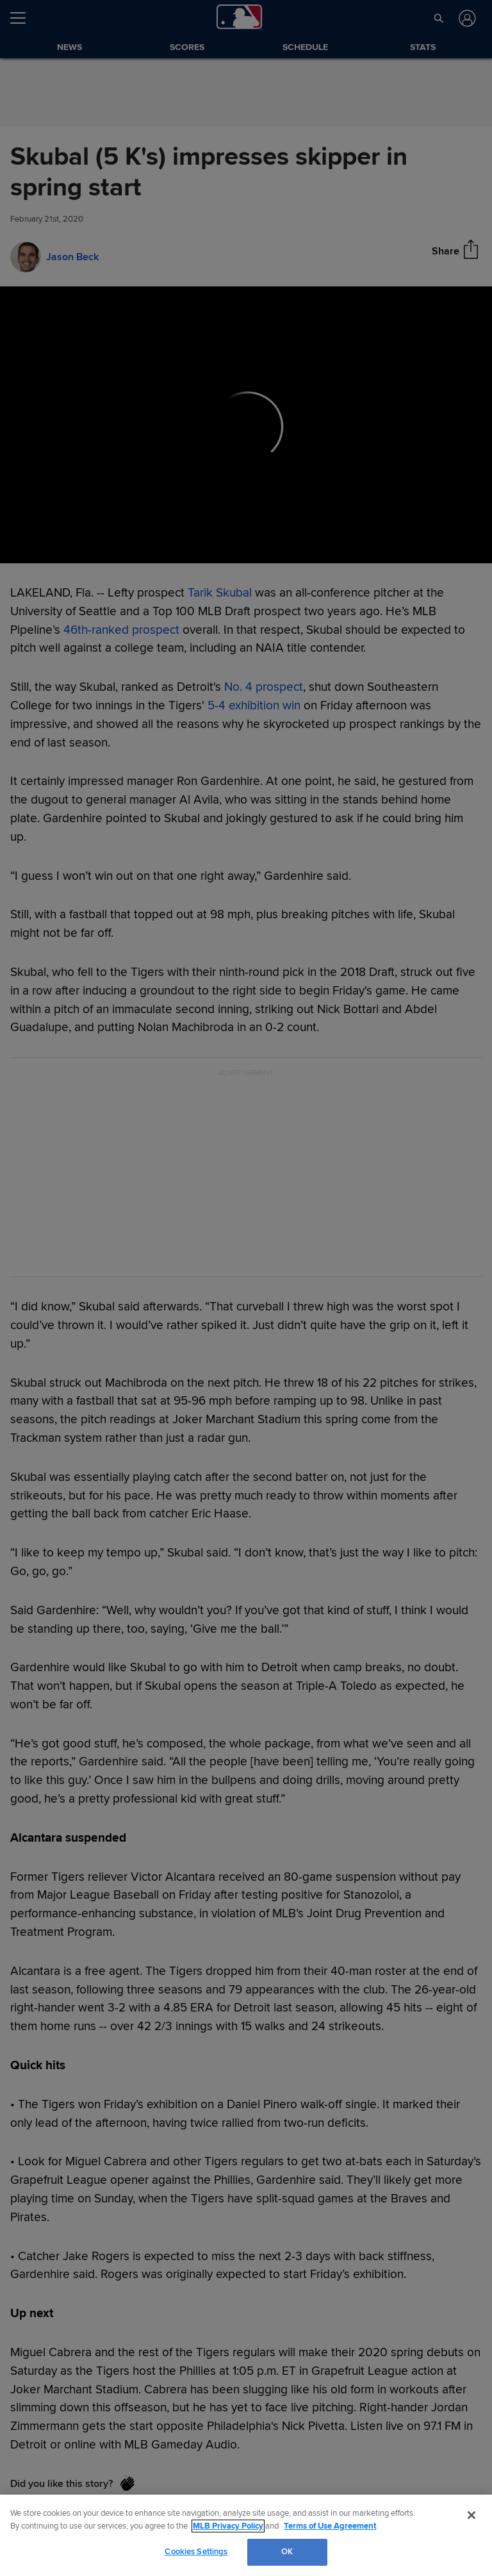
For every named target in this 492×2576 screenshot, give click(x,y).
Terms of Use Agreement (330, 2526)
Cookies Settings (196, 2552)
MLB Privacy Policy (228, 2526)
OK (287, 2552)
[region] (246, 2535)
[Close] (471, 2515)
